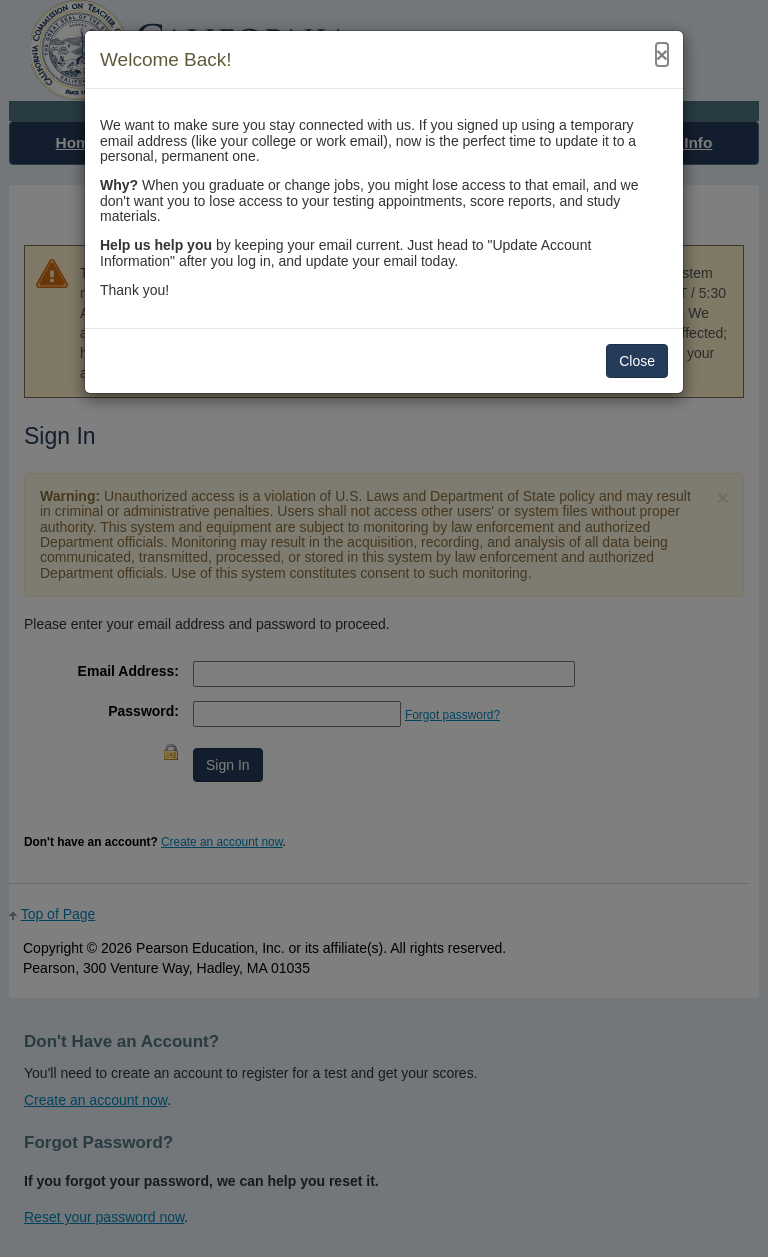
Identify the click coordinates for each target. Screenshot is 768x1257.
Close (637, 361)
